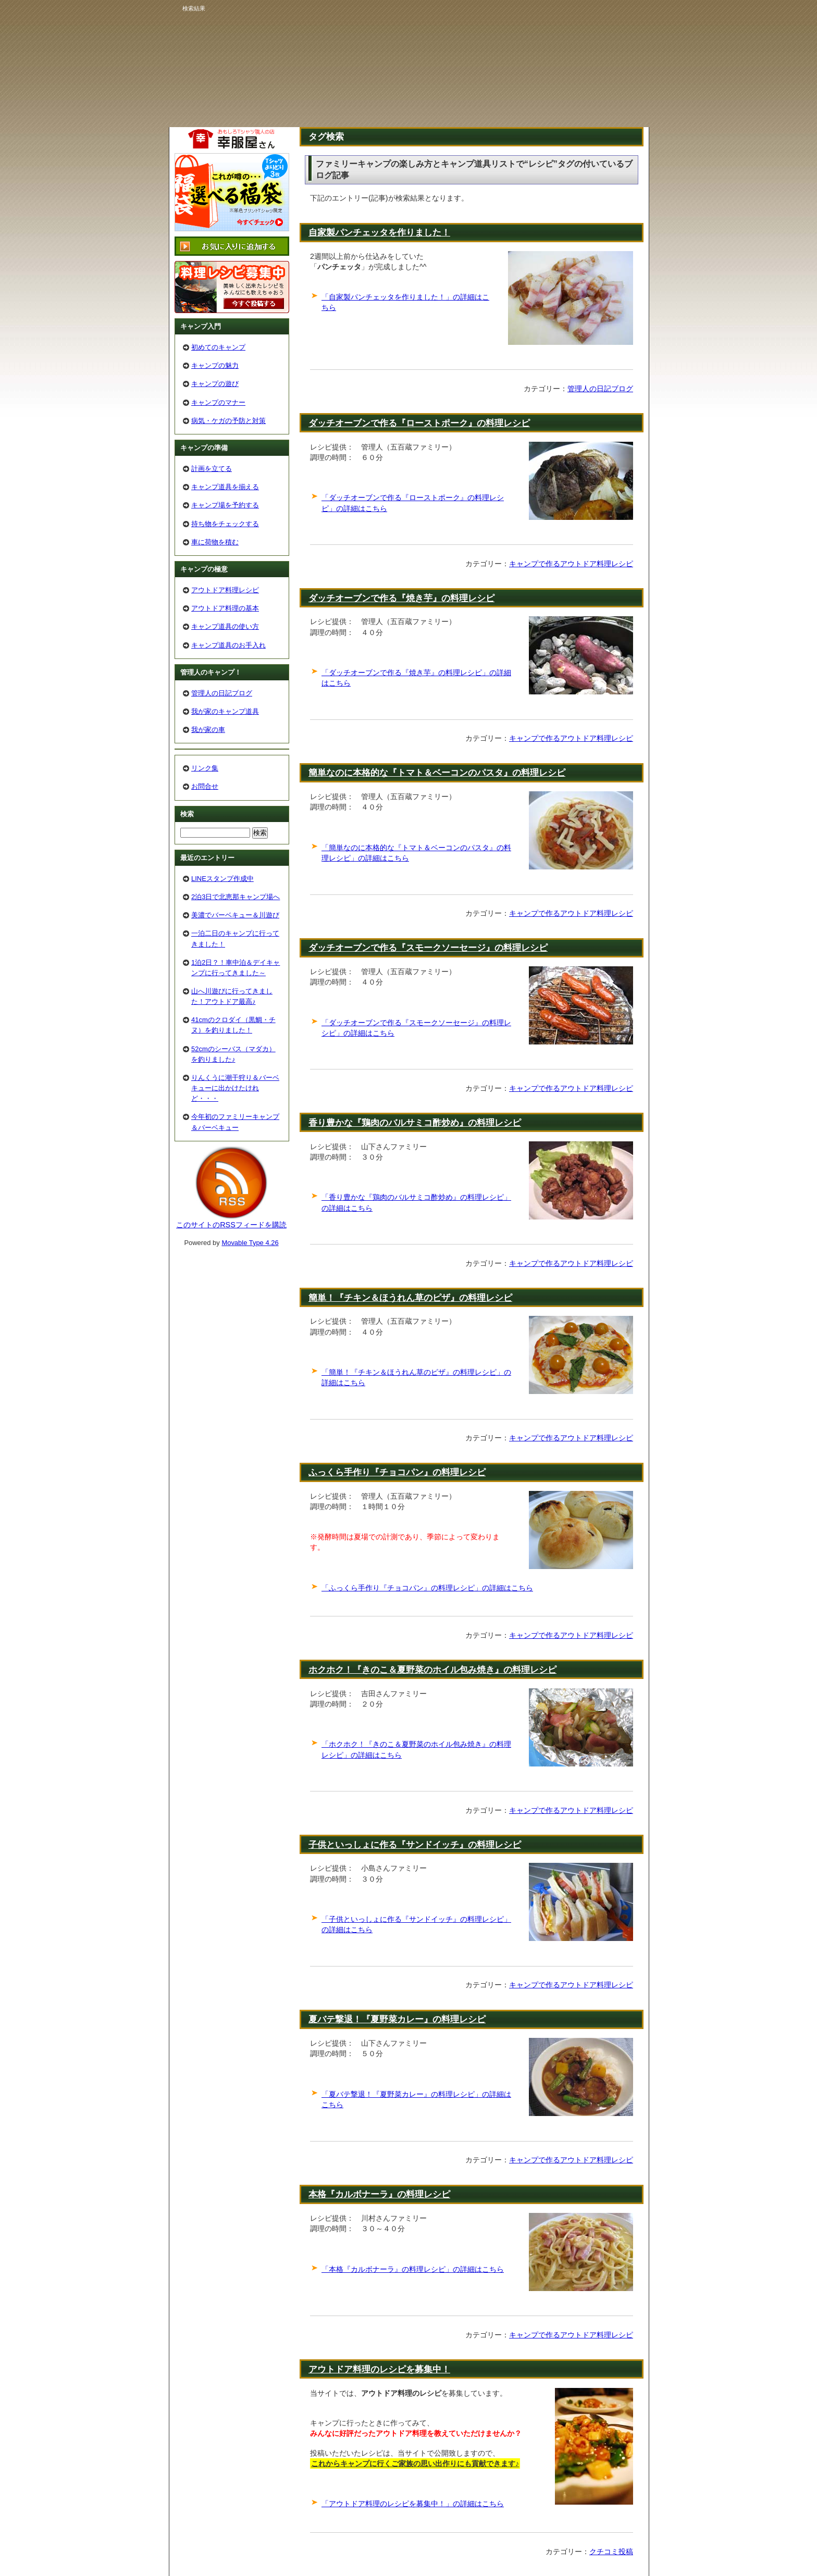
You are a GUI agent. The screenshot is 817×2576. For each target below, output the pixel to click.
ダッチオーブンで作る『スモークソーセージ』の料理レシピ (428, 947)
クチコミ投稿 (611, 2551)
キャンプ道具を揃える (225, 487)
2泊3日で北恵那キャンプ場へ (235, 897)
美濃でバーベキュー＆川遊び (235, 915)
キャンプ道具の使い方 (225, 626)
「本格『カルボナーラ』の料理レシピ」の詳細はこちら (412, 2269)
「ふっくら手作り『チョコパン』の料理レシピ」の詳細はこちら (427, 1588)
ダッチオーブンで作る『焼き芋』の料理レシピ (401, 598)
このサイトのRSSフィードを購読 (231, 1225)
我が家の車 (208, 729)
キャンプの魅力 (215, 365)
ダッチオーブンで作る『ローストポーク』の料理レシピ (419, 423)
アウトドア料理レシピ (225, 590)
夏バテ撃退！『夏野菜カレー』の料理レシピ (397, 2019)
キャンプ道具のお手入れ (228, 645)
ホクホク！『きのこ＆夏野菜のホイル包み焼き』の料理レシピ (432, 1669)
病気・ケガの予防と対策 (228, 421)
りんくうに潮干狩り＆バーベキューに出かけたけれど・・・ (235, 1088)
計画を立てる (211, 468)
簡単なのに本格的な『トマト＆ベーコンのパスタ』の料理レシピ (436, 772)
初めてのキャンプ (218, 347)
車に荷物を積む (215, 542)
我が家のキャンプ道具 (225, 711)
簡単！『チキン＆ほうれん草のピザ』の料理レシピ (410, 1297)
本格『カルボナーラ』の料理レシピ (379, 2194)
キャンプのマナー (218, 402)
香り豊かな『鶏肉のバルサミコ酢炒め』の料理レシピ (414, 1122)
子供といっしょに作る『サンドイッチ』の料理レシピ (414, 1844)
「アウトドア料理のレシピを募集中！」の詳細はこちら (412, 2503)
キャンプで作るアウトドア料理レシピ (571, 563)
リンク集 (204, 768)
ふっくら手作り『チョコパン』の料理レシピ (397, 1472)
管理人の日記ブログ (600, 388)
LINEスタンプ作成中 (222, 878)
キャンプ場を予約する (225, 505)
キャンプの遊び (215, 384)
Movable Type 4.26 (249, 1243)
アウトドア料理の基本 (225, 608)
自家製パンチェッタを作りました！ (379, 232)
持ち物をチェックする (225, 524)
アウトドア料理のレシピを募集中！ (379, 2369)
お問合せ (204, 786)
